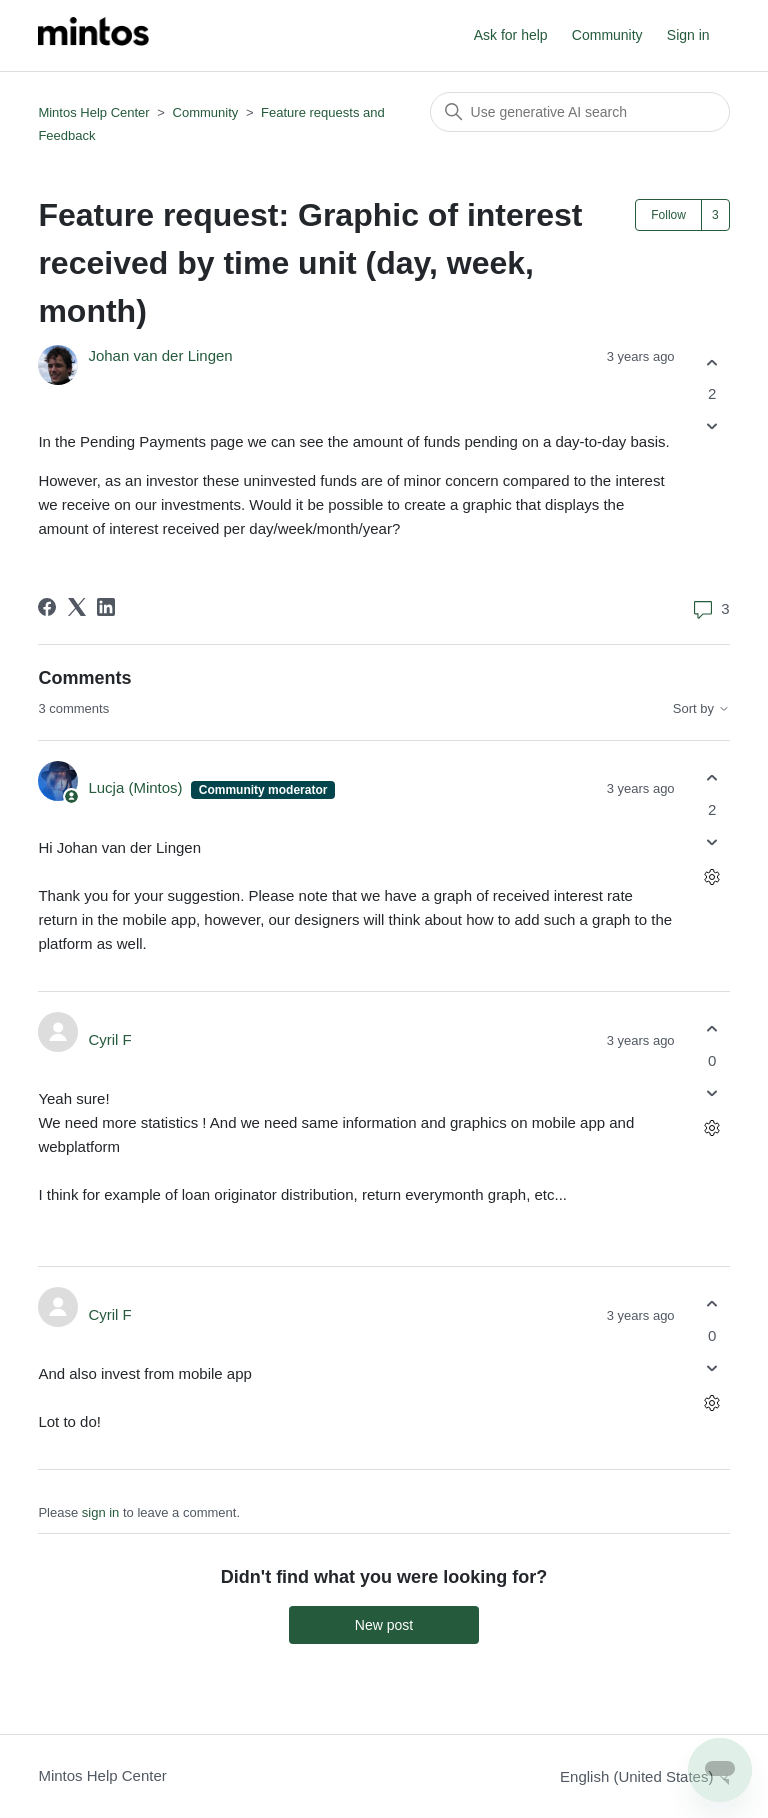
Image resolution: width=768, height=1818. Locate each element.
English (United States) (645, 1776)
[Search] (580, 112)
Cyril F (109, 1039)
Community (607, 35)
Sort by (701, 709)
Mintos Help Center (93, 112)
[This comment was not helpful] (712, 841)
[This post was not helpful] (712, 426)
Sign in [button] (688, 35)
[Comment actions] (712, 876)
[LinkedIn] (106, 607)
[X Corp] (77, 607)
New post (384, 1625)
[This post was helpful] (712, 362)
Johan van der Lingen (160, 355)
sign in (101, 1512)
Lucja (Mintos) (137, 787)
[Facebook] (47, 607)
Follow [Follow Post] (668, 215)
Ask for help (511, 35)
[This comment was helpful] (712, 778)
